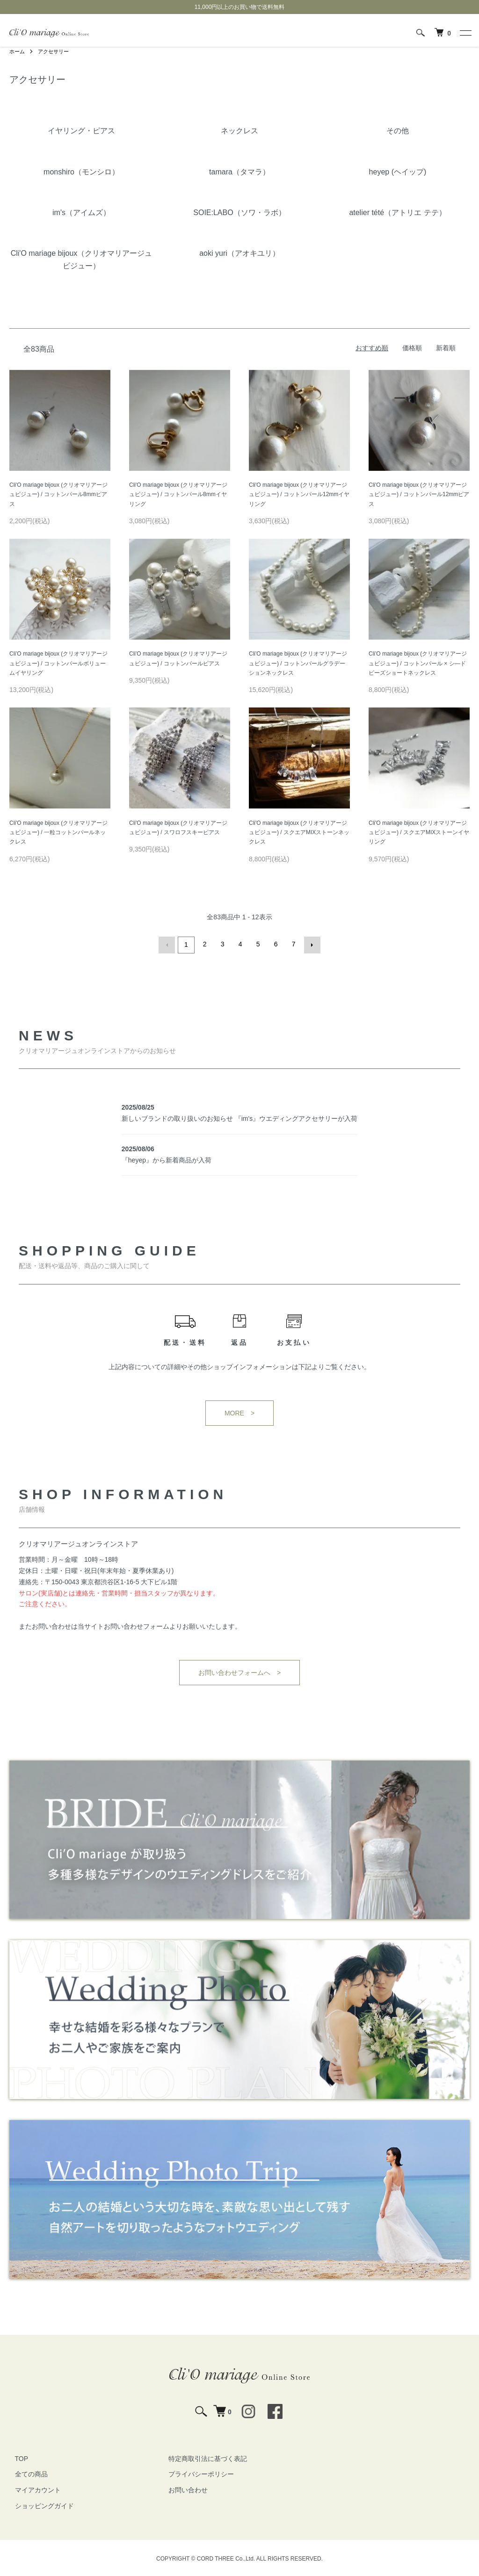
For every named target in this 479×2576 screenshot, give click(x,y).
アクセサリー (56, 51)
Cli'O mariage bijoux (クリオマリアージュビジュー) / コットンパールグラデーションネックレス (298, 663)
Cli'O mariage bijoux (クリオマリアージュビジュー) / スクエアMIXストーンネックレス (299, 832)
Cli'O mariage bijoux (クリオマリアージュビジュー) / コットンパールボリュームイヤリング (58, 663)
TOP (16, 2457)
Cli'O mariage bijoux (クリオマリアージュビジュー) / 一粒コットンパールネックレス (58, 832)
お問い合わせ (182, 2488)
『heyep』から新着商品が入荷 (166, 1158)
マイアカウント (32, 2488)
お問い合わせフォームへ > (239, 1671)
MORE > (239, 1411)
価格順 (412, 348)
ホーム (17, 51)
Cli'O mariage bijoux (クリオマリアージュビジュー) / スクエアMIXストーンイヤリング (419, 832)
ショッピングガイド (38, 2504)
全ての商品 (25, 2472)
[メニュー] (465, 33)
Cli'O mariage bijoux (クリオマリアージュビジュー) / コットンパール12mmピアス (419, 494)
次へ (310, 944)
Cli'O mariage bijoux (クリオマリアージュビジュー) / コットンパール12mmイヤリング (299, 494)
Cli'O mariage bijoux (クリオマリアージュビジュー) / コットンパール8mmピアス (58, 494)
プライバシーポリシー (195, 2472)
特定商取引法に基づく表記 (202, 2457)
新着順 (446, 348)
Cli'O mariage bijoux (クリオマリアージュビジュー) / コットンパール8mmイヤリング (178, 494)
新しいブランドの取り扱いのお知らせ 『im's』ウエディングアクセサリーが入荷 (239, 1117)
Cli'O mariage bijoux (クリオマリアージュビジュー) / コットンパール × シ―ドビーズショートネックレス (418, 663)
